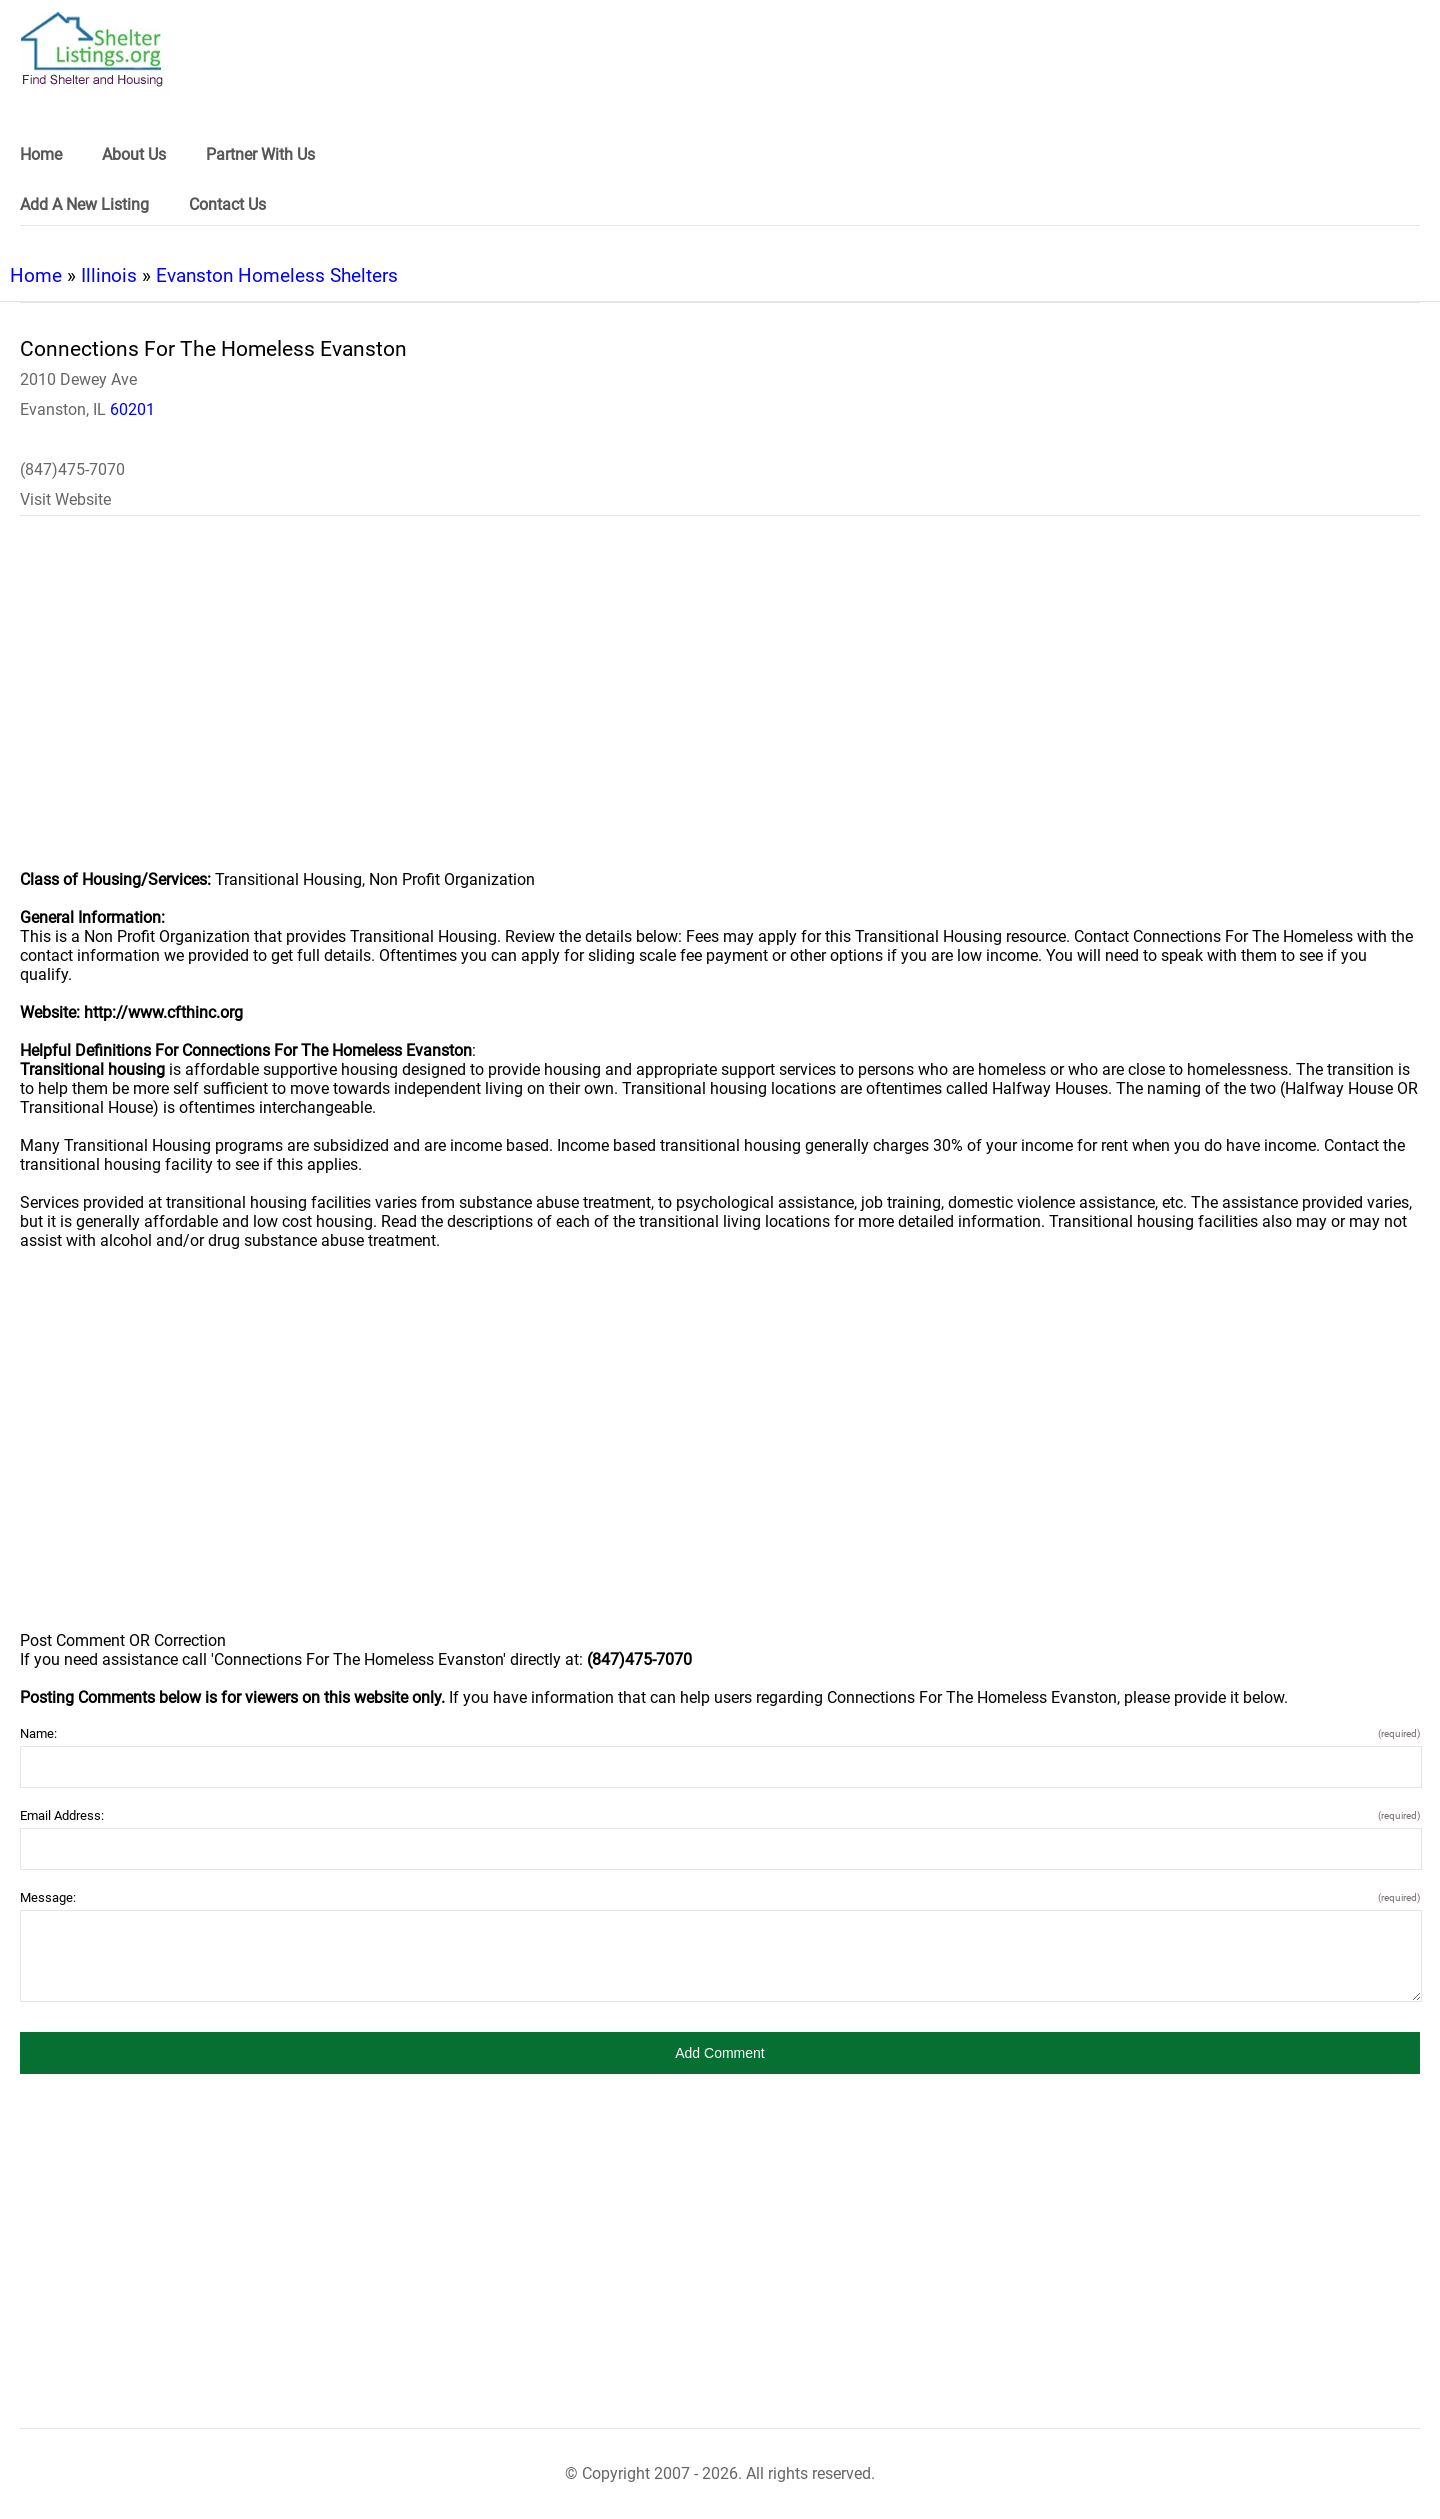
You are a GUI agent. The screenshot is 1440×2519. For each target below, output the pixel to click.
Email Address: (720, 1815)
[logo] (92, 49)
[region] (720, 706)
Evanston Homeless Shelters (277, 275)
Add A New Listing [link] (84, 204)
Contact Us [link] (227, 204)
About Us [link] (134, 154)
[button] (720, 2053)
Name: (720, 1733)
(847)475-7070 (72, 469)
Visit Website (65, 499)
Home (36, 275)
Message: (720, 1897)
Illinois (109, 275)
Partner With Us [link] (260, 154)
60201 (132, 409)
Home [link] (41, 154)
